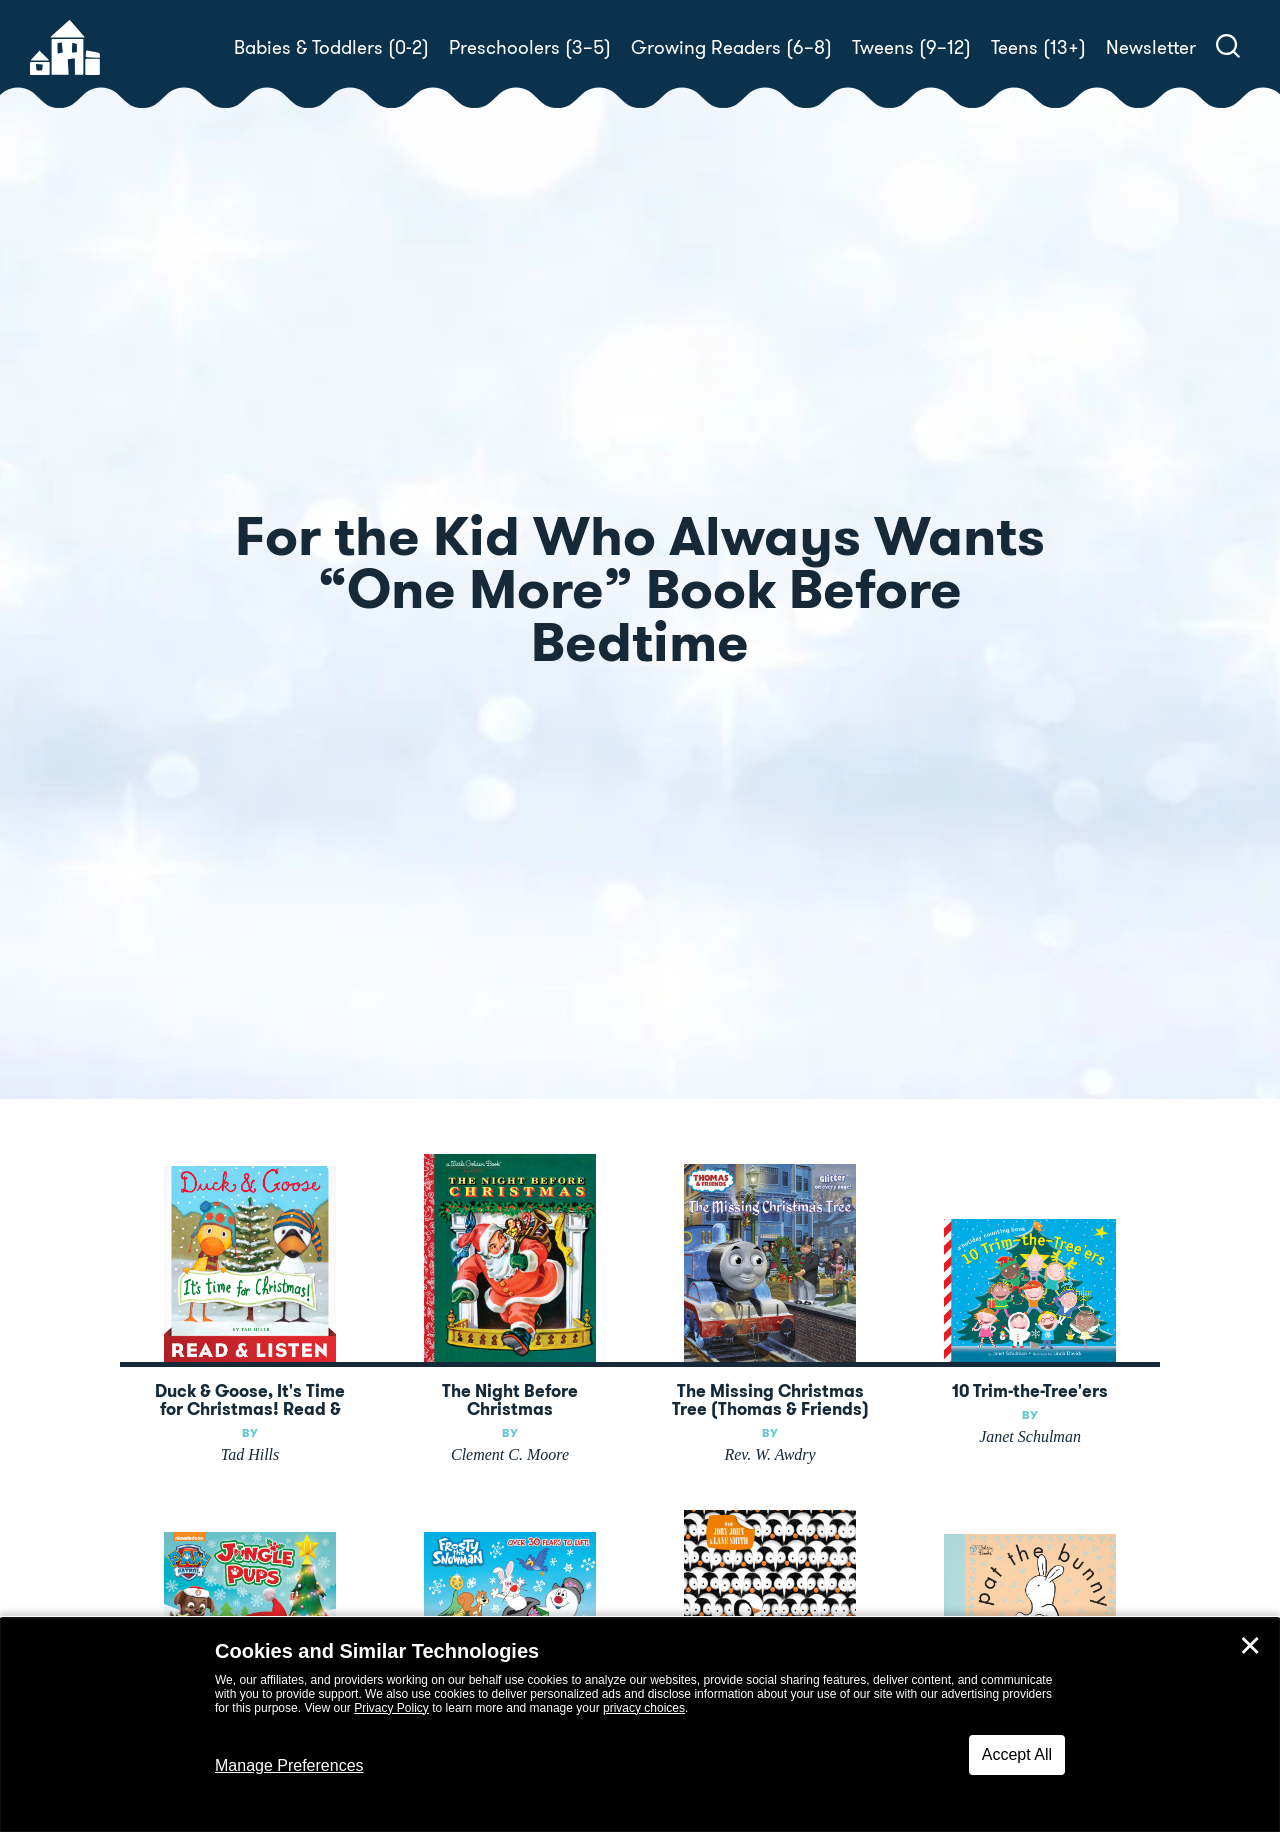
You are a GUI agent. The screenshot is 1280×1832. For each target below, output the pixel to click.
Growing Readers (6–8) (731, 47)
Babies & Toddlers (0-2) (331, 47)
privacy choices (644, 1708)
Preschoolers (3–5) (530, 47)
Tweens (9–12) (911, 47)
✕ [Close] (1250, 1646)
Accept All (1017, 1754)
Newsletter (1151, 47)
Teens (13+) (1038, 47)
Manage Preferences (289, 1765)
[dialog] (640, 1725)
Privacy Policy (391, 1708)
